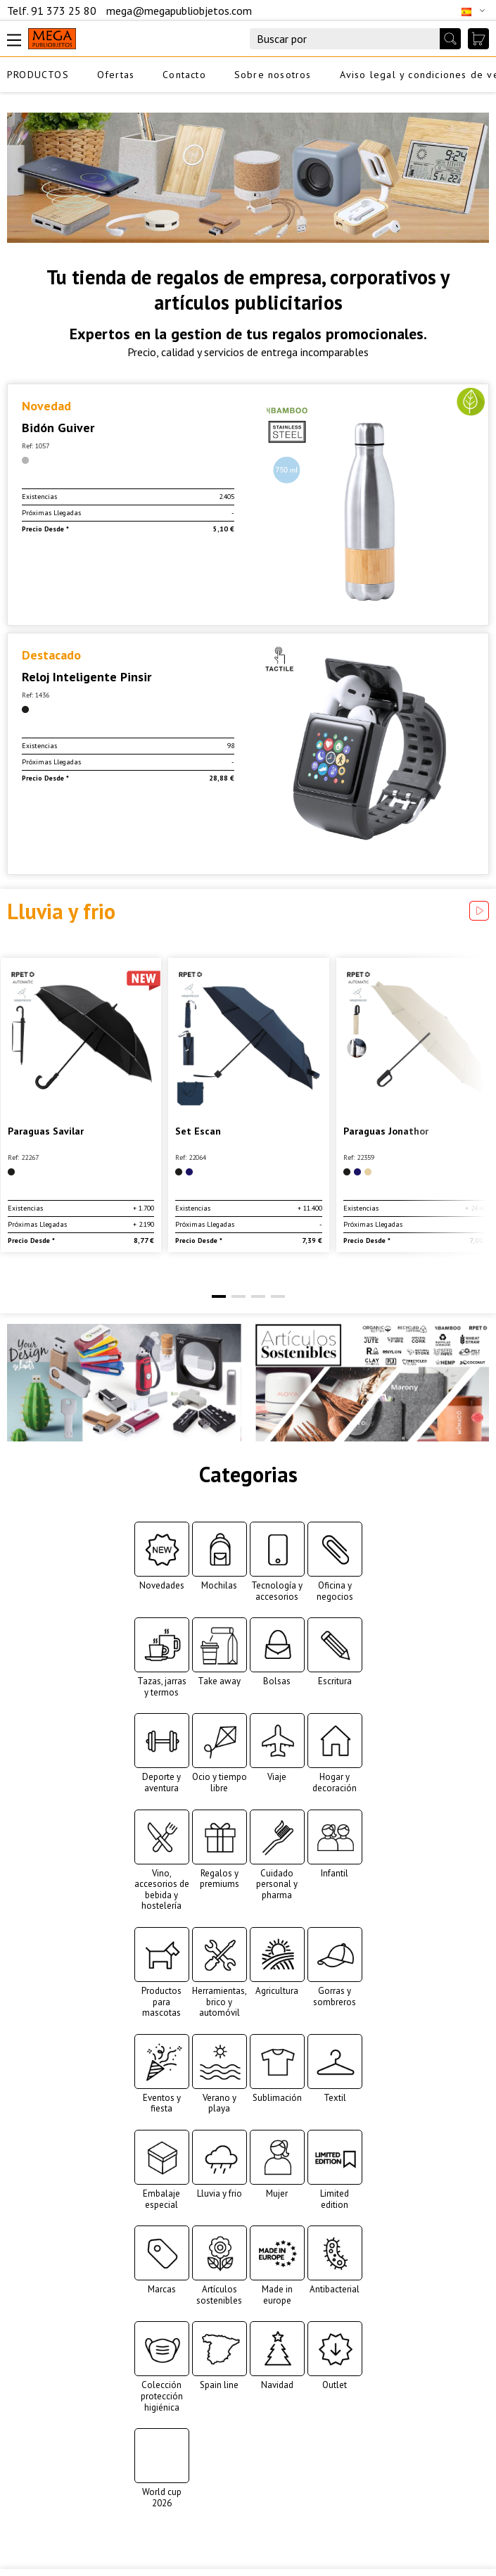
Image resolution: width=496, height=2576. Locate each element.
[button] (219, 1296)
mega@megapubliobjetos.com (179, 11)
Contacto (184, 74)
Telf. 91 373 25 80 (53, 11)
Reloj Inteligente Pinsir (86, 677)
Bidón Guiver (58, 428)
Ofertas (115, 74)
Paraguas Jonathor (385, 1131)
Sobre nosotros (273, 74)
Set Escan (198, 1131)
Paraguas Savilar (46, 1131)
